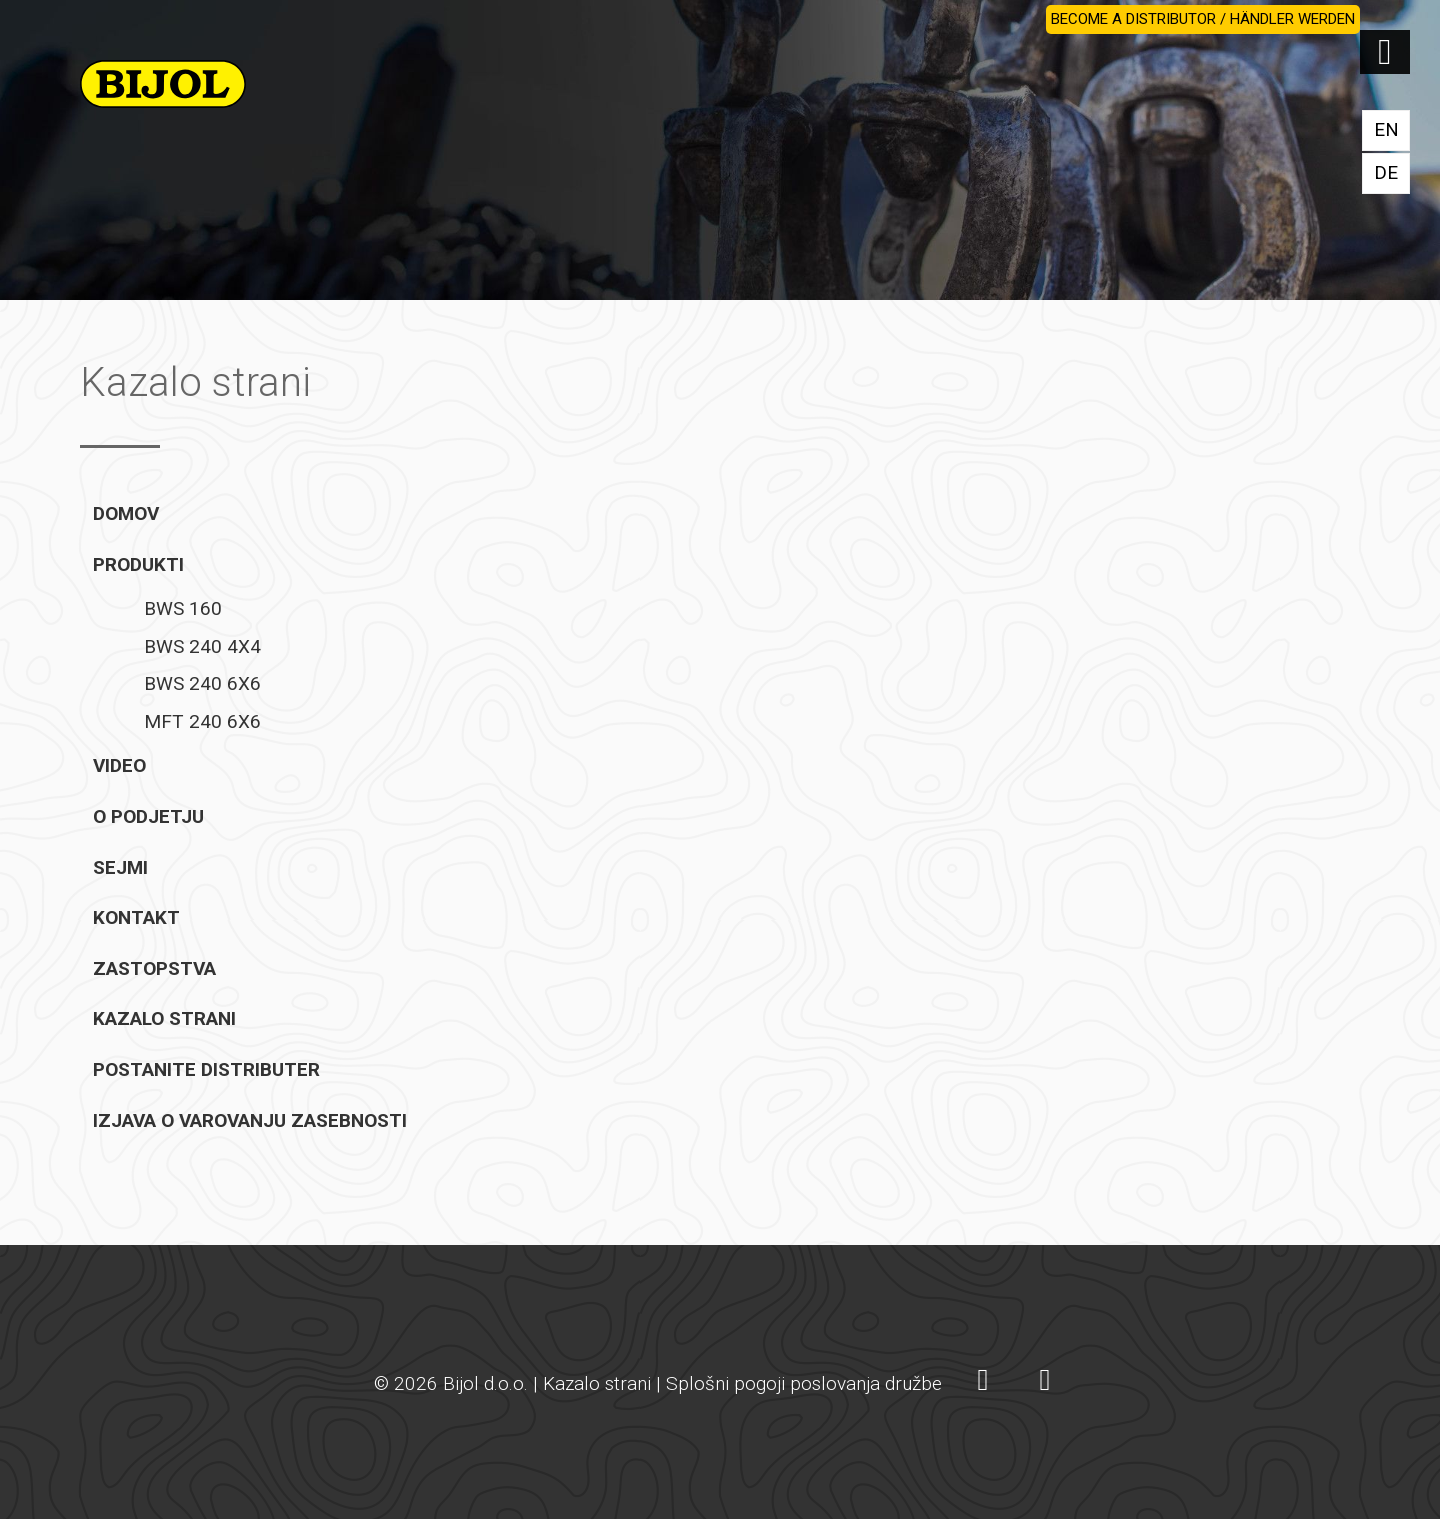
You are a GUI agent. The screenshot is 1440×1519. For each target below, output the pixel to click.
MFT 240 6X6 (202, 721)
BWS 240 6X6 (202, 683)
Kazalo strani (164, 1018)
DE (1386, 172)
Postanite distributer (206, 1069)
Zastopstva (154, 968)
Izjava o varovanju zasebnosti (250, 1120)
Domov (126, 513)
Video (119, 765)
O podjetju (148, 816)
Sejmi (120, 867)
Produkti (138, 564)
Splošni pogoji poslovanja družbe (804, 1383)
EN (1386, 129)
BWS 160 (183, 608)
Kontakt (136, 917)
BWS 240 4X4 (202, 646)
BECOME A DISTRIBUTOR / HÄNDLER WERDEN (1203, 19)
